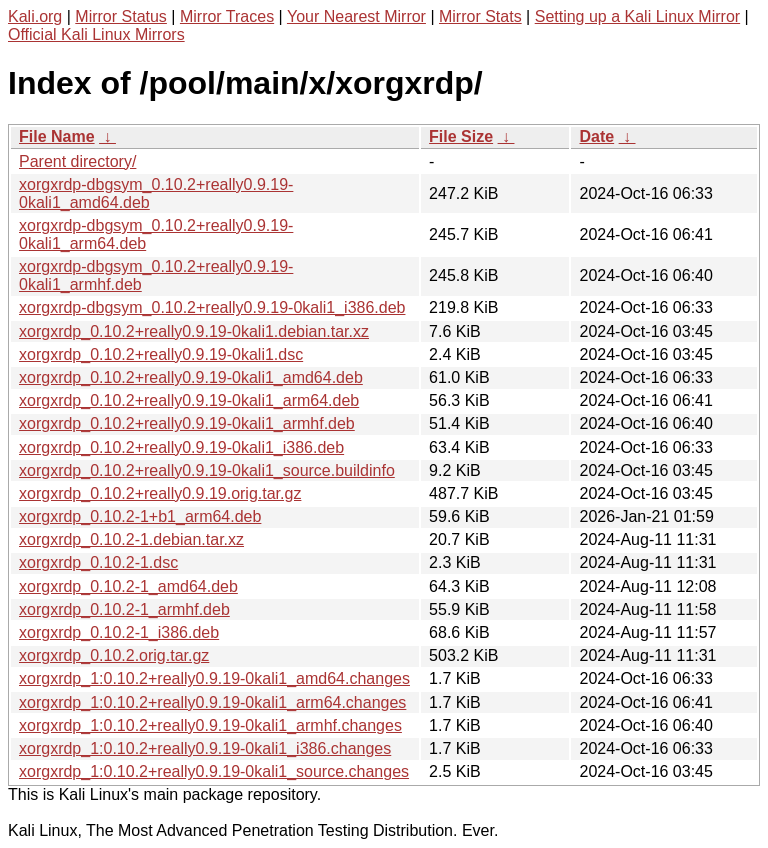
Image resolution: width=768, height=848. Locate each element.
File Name (57, 136)
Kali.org (35, 16)
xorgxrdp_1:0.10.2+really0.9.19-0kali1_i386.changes (205, 748)
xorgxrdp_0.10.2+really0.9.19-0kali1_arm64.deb (189, 400)
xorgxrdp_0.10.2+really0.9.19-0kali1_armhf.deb (187, 423)
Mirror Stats (480, 16)
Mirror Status (121, 16)
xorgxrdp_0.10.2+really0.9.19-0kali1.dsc (161, 354)
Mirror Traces (227, 16)
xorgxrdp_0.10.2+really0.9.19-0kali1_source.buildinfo (207, 470)
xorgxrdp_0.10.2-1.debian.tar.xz (131, 539)
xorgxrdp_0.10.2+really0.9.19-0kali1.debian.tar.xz (194, 331)
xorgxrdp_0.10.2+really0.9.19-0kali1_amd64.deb (191, 377)
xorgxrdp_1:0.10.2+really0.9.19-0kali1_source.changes (214, 771)
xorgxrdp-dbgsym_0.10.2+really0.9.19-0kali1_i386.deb (212, 307)
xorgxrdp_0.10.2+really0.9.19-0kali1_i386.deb (181, 447)
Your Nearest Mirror (356, 16)
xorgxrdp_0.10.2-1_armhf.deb (124, 609)
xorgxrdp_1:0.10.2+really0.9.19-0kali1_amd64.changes (214, 678)
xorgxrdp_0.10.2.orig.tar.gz (114, 655)
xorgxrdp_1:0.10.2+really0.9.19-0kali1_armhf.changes (210, 725)
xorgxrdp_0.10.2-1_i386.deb (119, 632)
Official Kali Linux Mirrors (96, 34)
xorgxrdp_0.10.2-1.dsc (98, 562)
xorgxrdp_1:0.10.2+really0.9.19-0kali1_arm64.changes (212, 702)
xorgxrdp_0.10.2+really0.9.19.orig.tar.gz (160, 493)
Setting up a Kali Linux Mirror (637, 16)
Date (596, 136)
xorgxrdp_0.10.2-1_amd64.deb (128, 586)
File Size (461, 136)
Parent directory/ (77, 161)
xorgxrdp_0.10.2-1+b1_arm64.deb (140, 516)
